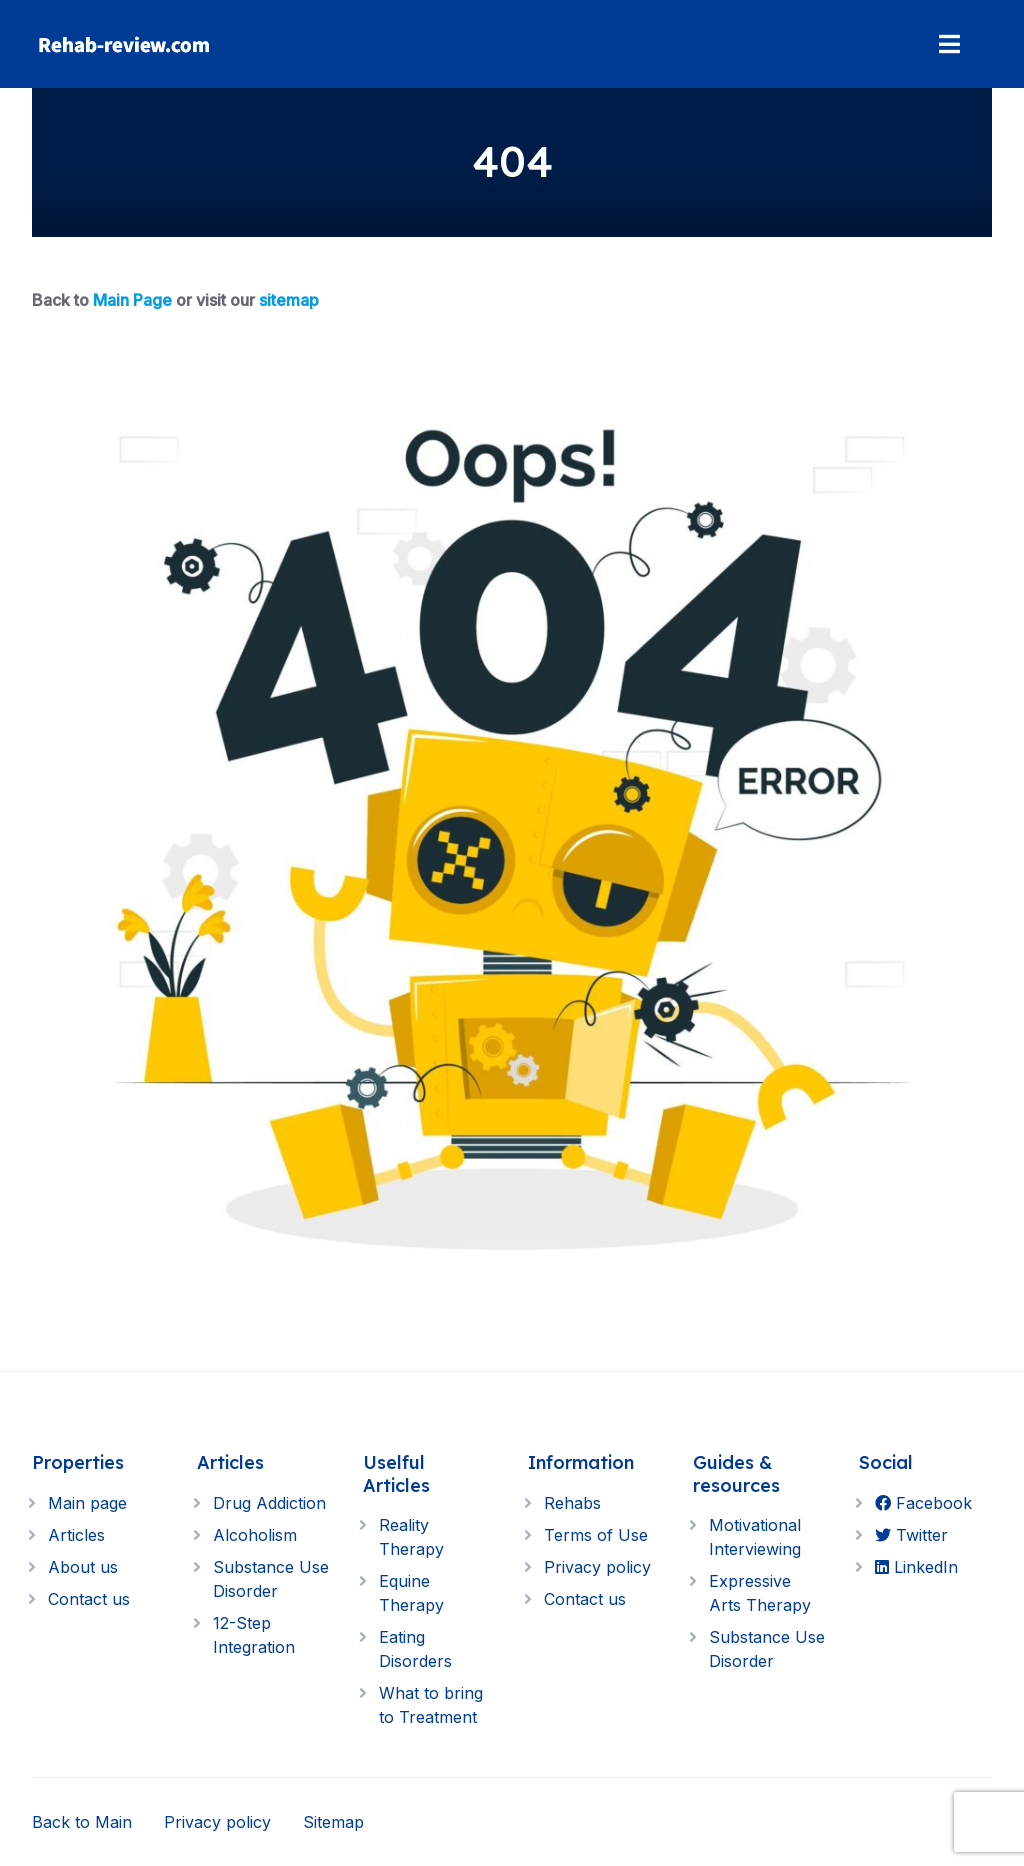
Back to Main (82, 1822)
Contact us (89, 1599)
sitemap (289, 300)
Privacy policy (597, 1567)
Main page (87, 1503)
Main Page (132, 300)
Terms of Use (596, 1535)
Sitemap (333, 1822)
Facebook (923, 1503)
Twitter (911, 1535)
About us (83, 1567)
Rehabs (572, 1503)
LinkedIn (916, 1567)
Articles (76, 1535)
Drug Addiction (269, 1503)
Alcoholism (255, 1535)
